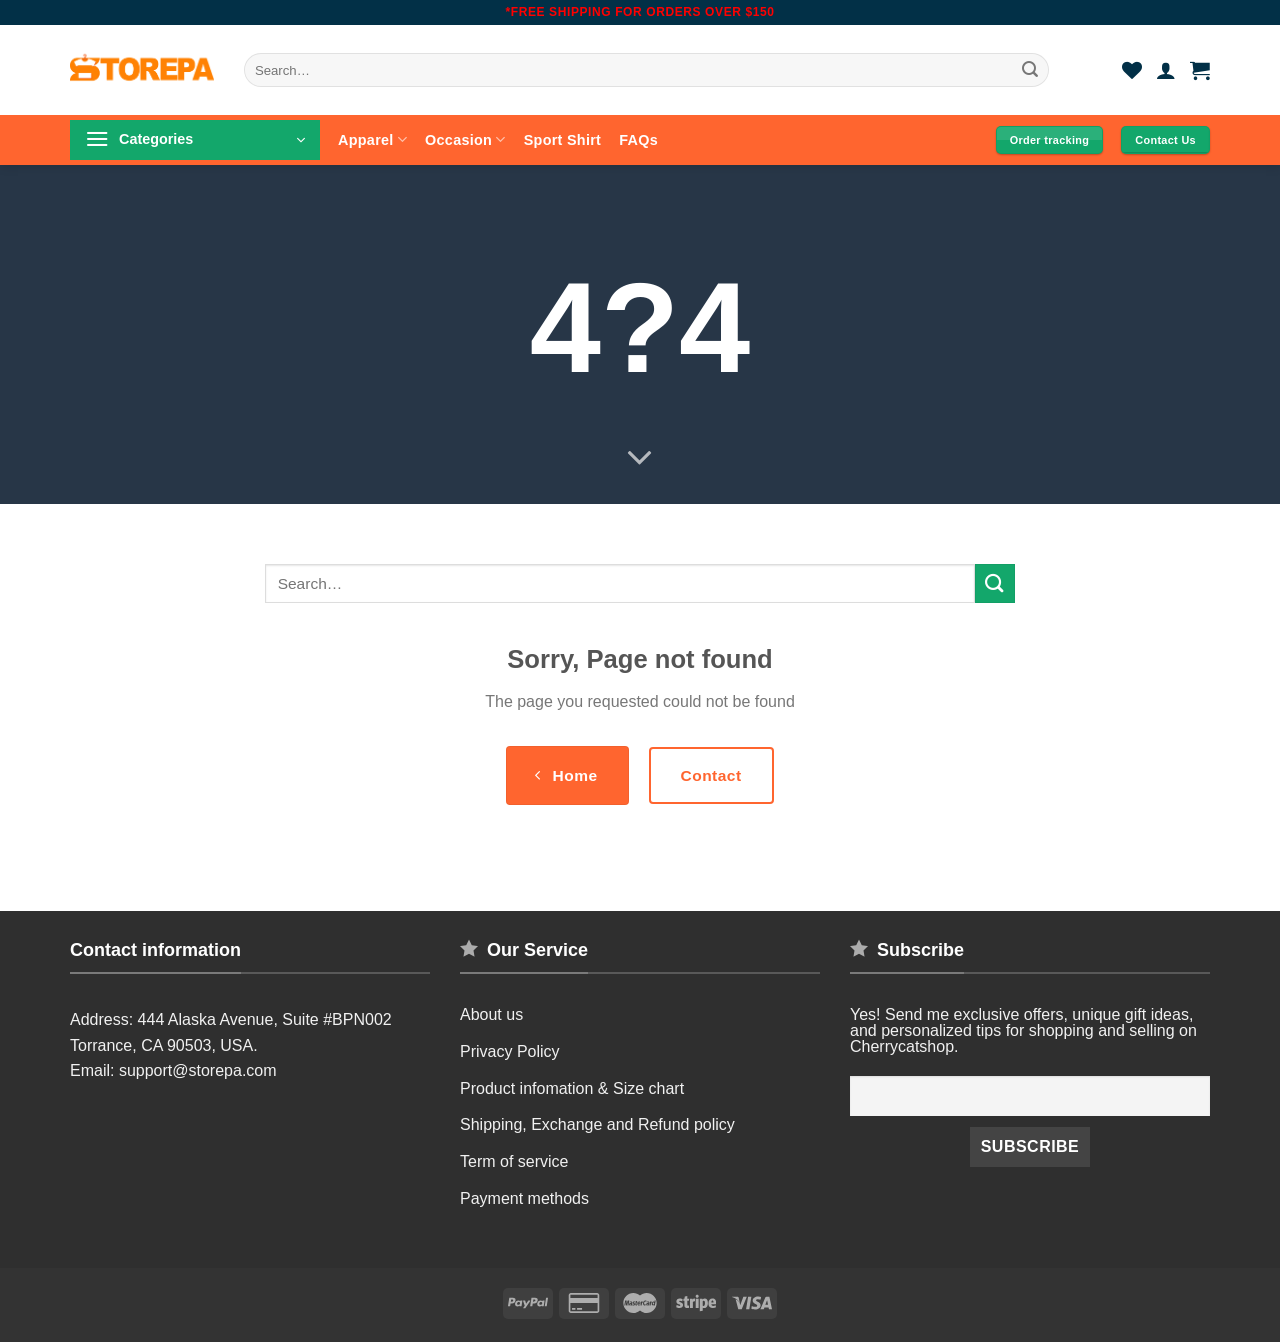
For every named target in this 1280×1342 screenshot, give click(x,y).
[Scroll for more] (640, 459)
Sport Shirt (563, 140)
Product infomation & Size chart (572, 1088)
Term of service (514, 1161)
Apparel (372, 139)
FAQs (638, 140)
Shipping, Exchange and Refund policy (597, 1124)
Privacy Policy (510, 1051)
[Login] (1166, 70)
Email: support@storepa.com (173, 1070)
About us (491, 1014)
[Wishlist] (1132, 70)
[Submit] (1031, 70)
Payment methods (524, 1198)
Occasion (465, 139)
